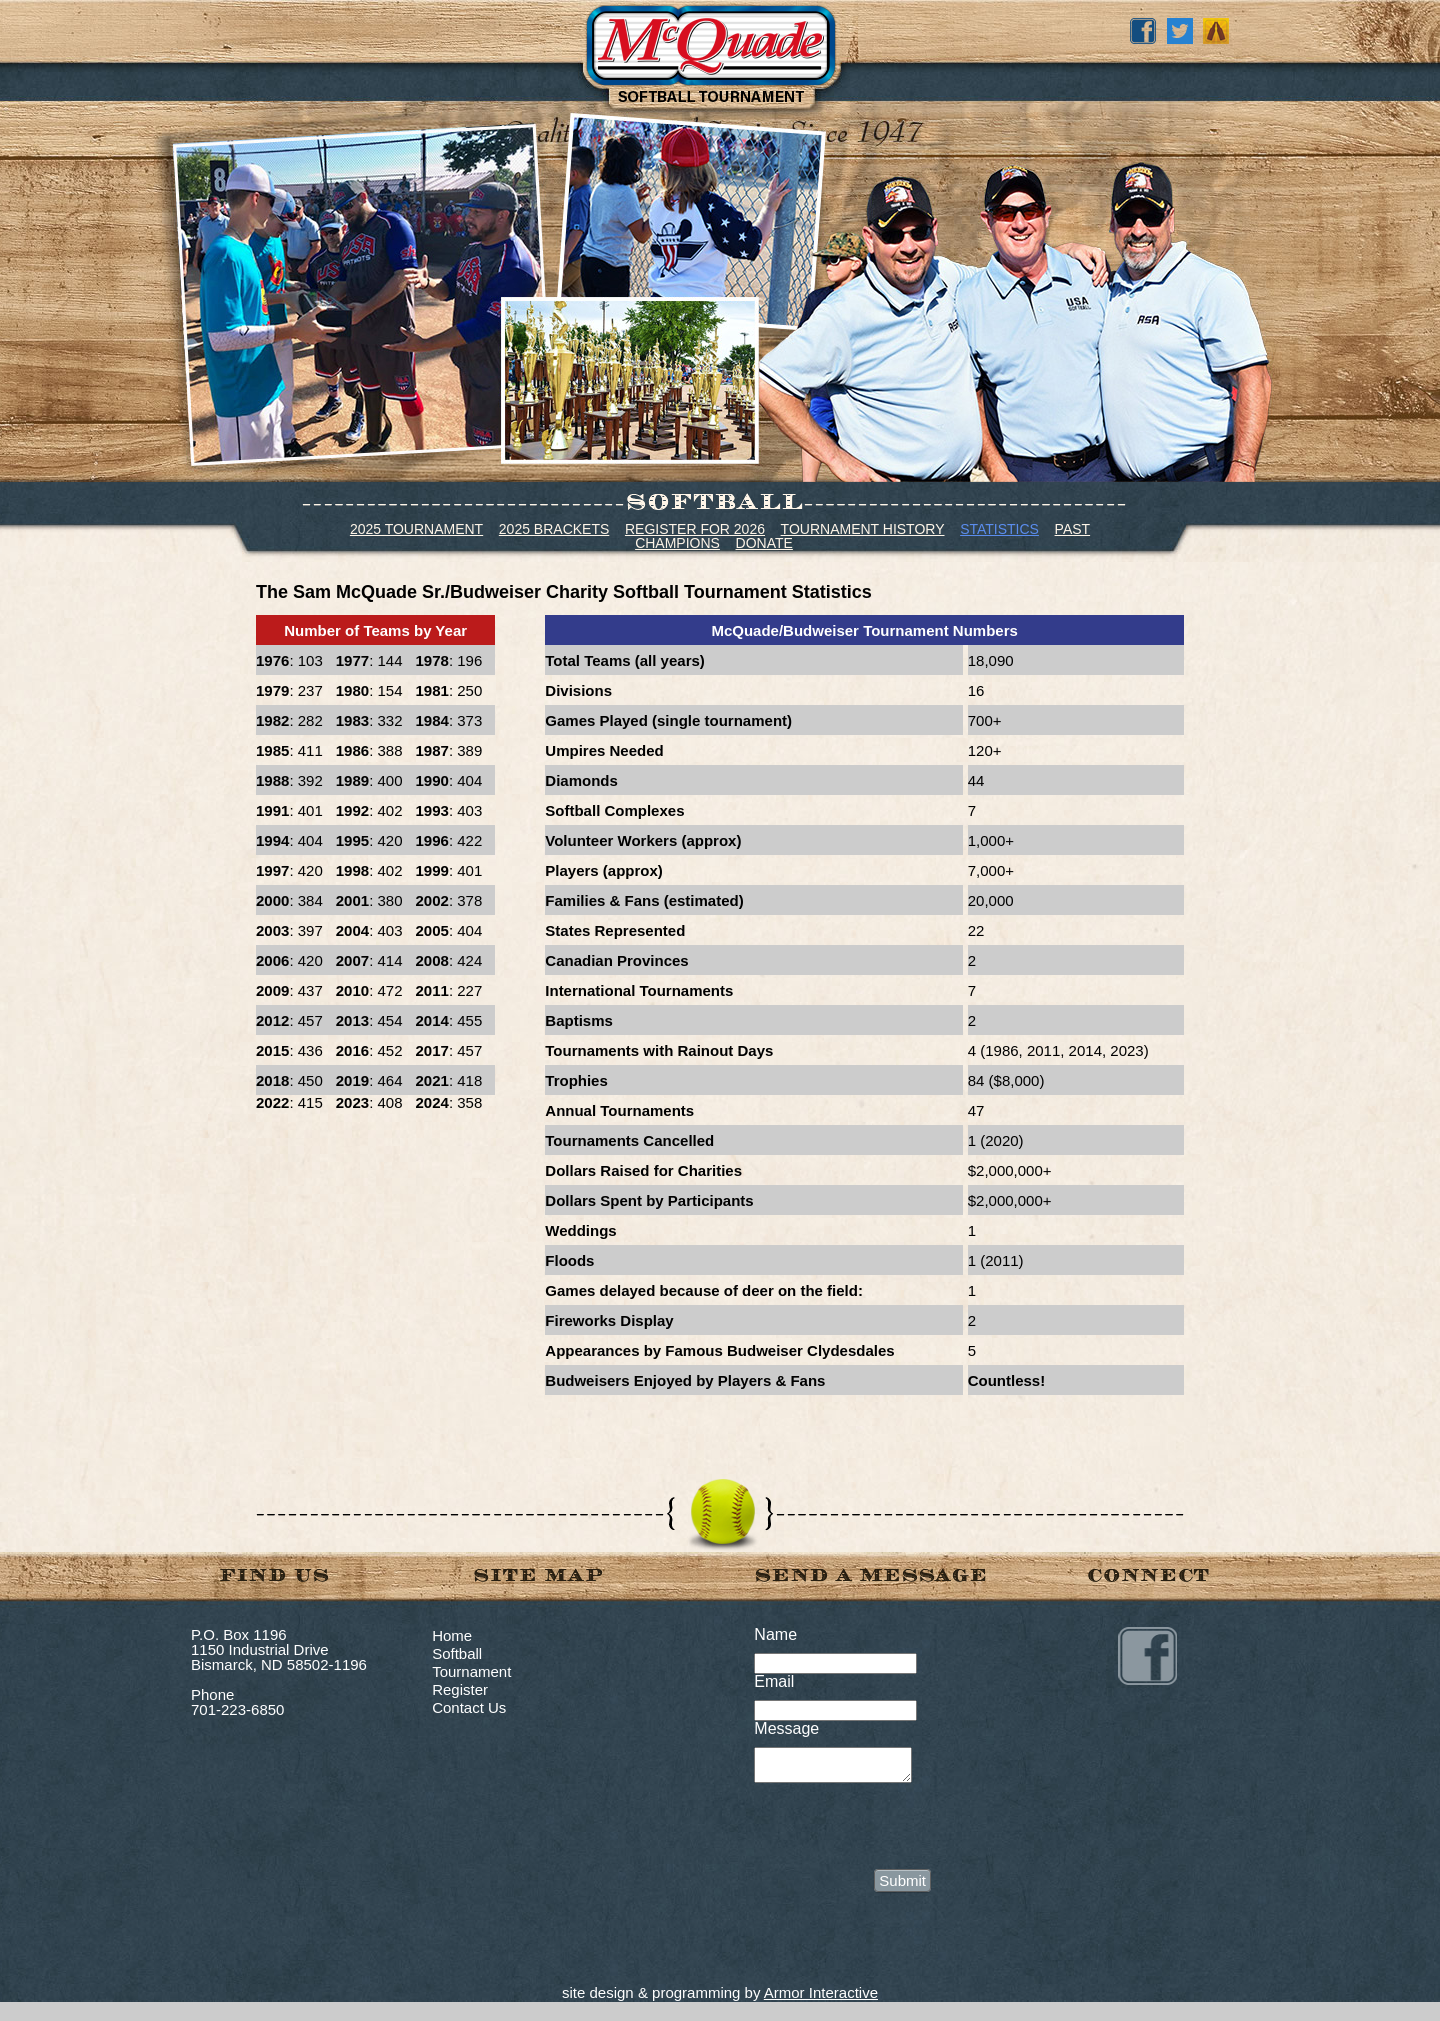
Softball (457, 1653)
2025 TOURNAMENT (416, 529)
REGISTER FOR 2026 (695, 529)
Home (452, 1635)
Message (786, 1728)
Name (775, 1634)
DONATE (764, 543)
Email (774, 1681)
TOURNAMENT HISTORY (863, 529)
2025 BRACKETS (554, 529)
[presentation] (906, 1830)
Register (460, 1689)
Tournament (471, 1671)
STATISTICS (999, 529)
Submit (902, 1886)
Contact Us (469, 1707)
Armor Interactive (821, 1998)
